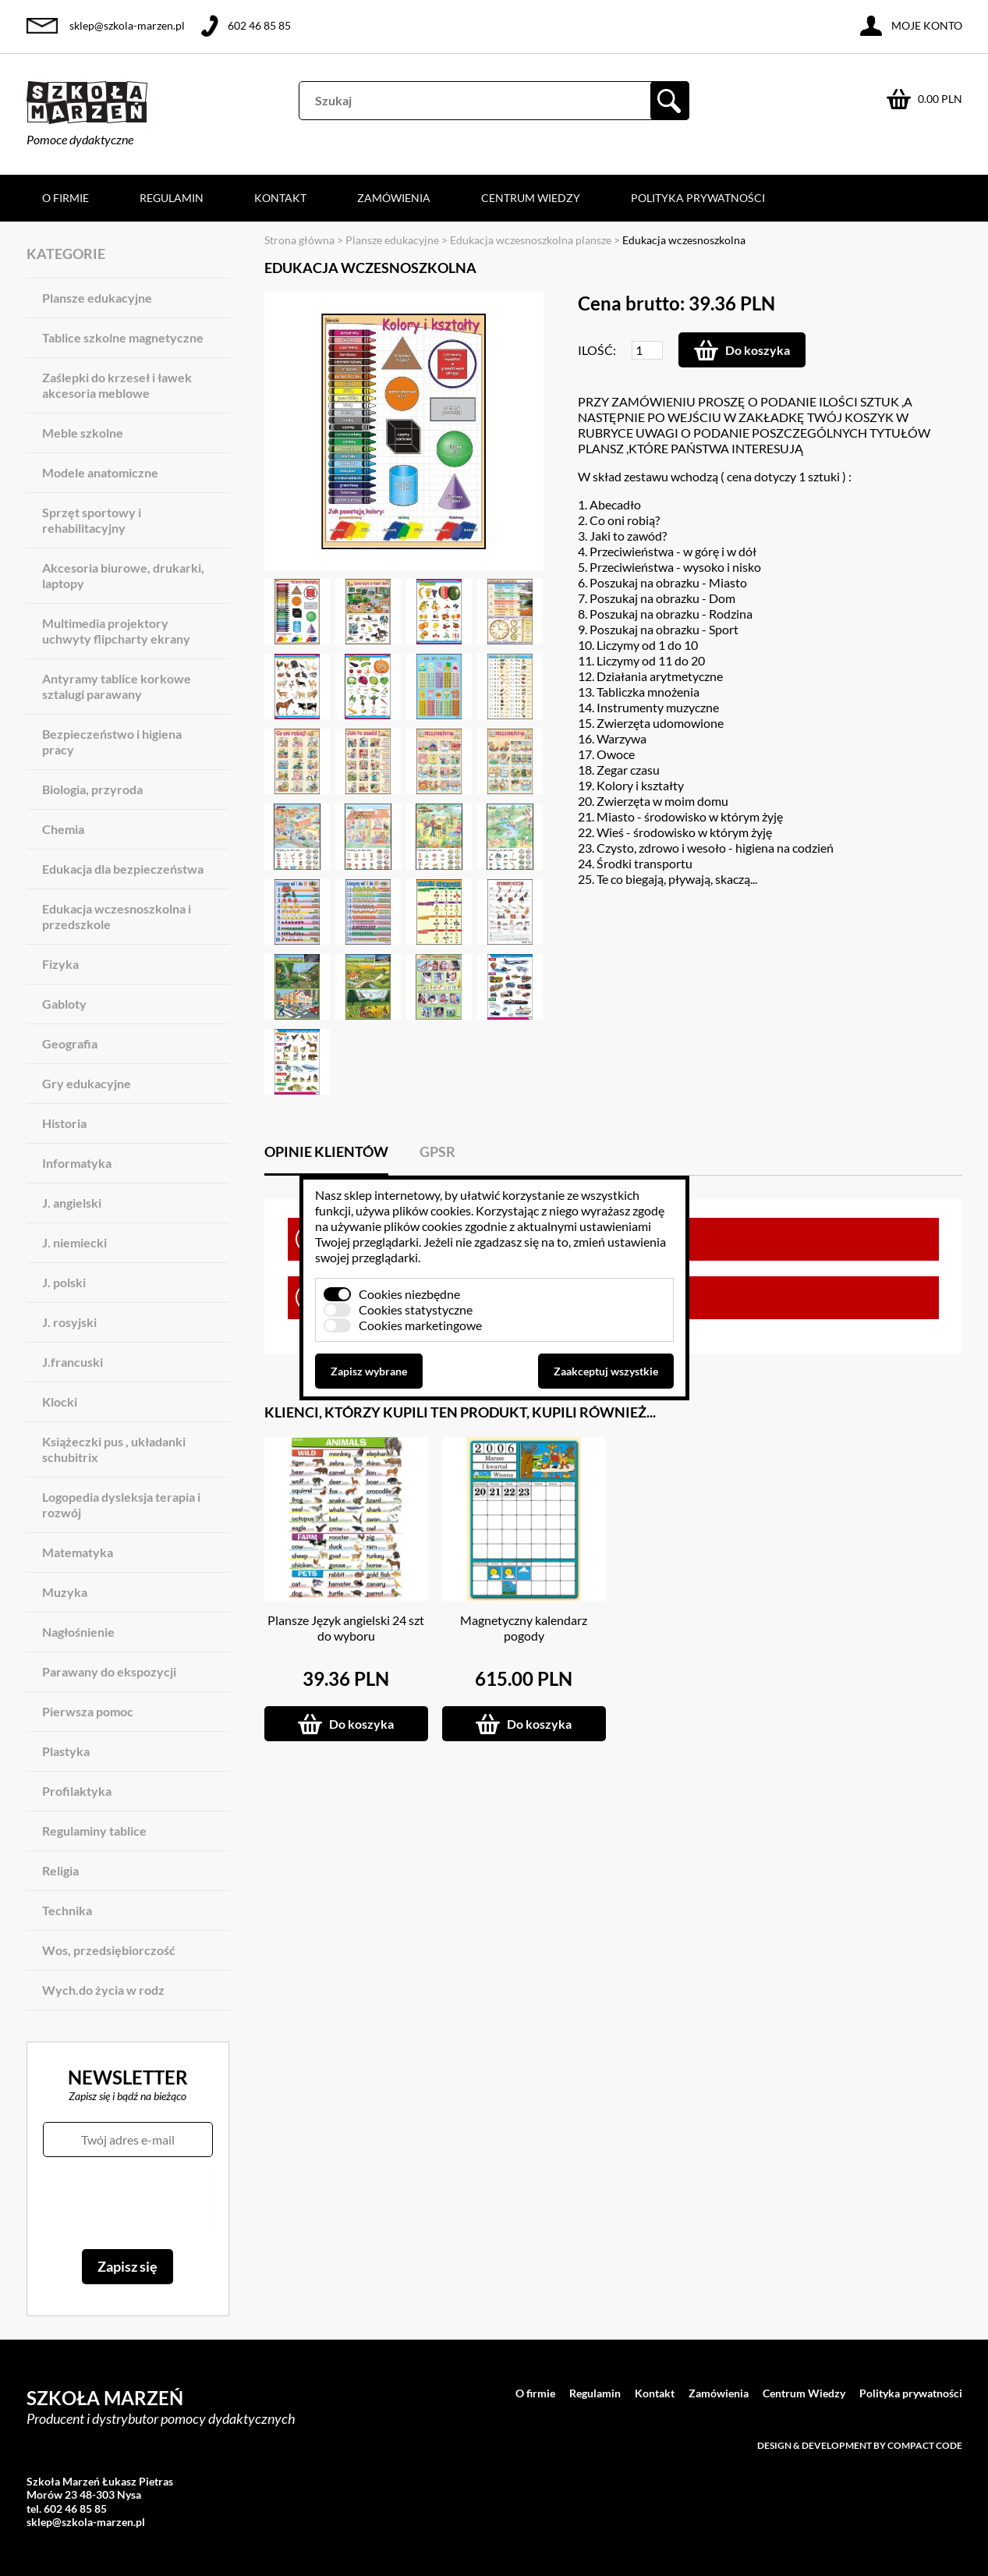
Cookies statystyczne (416, 1309)
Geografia (69, 1043)
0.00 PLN (940, 98)
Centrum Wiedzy (530, 197)
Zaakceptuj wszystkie (606, 1371)
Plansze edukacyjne (97, 297)
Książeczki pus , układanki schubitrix (114, 1449)
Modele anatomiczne (100, 472)
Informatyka (77, 1162)
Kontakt (280, 197)
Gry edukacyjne (86, 1083)
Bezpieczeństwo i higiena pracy (112, 741)
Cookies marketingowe (420, 1325)
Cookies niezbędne (409, 1293)
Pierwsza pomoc (87, 1711)
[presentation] (127, 2203)
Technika (67, 1910)
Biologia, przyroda (92, 789)
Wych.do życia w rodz (103, 1989)
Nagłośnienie (78, 1631)
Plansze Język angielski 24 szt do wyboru (345, 1628)
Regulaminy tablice (94, 1830)
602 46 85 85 (259, 25)
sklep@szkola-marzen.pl (127, 25)
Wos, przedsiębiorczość (108, 1950)
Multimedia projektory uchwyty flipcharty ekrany (116, 631)
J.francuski (72, 1361)
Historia (64, 1123)
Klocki (59, 1401)
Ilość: (597, 349)
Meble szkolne (82, 432)
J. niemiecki (74, 1242)
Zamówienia (393, 197)
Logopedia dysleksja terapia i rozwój (121, 1504)
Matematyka (77, 1552)
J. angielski (71, 1202)
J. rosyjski (69, 1322)
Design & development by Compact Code (859, 2445)
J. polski (64, 1282)
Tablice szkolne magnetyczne (123, 337)
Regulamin (172, 197)
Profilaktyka (77, 1790)
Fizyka (60, 963)
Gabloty (64, 1003)
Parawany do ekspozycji (109, 1671)
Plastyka (66, 1751)
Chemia (63, 828)
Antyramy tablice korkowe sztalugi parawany (116, 686)
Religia (60, 1870)
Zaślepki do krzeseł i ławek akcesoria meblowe (117, 385)
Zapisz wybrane (369, 1371)
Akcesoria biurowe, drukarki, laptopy (123, 575)
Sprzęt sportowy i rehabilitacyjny (91, 520)
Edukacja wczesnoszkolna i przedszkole (116, 916)
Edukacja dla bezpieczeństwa (123, 868)
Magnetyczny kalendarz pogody (523, 1628)
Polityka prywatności (698, 197)
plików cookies (431, 1210)
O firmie (65, 197)
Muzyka (64, 1591)
